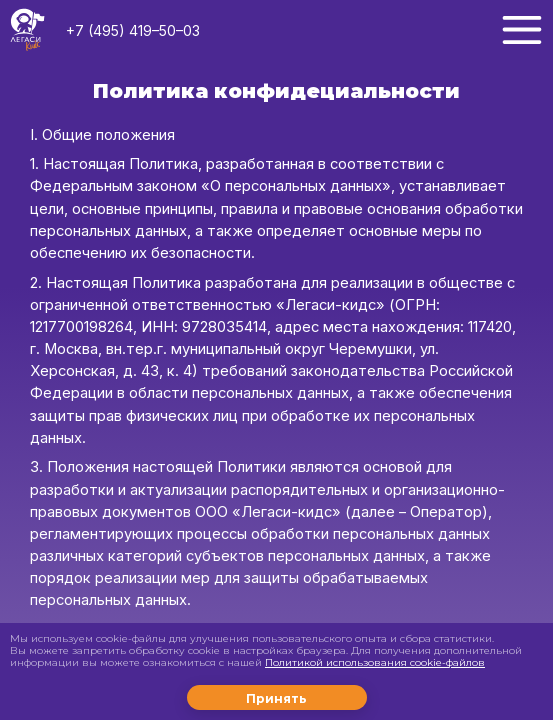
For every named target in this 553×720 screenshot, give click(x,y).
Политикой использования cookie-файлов (375, 662)
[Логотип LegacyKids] (27, 30)
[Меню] (522, 30)
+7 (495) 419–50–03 (133, 30)
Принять (276, 698)
